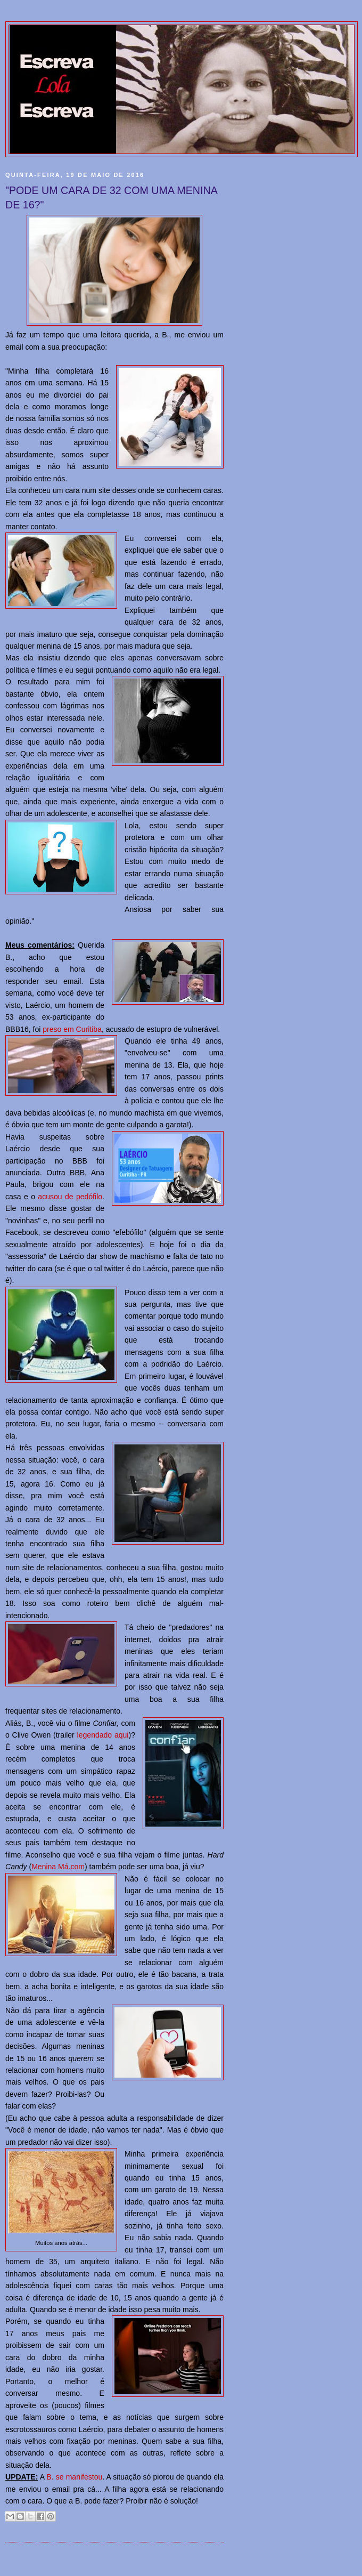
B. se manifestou (74, 2477)
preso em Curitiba (72, 1029)
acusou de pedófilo (70, 1196)
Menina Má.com (58, 1866)
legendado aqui (103, 1735)
